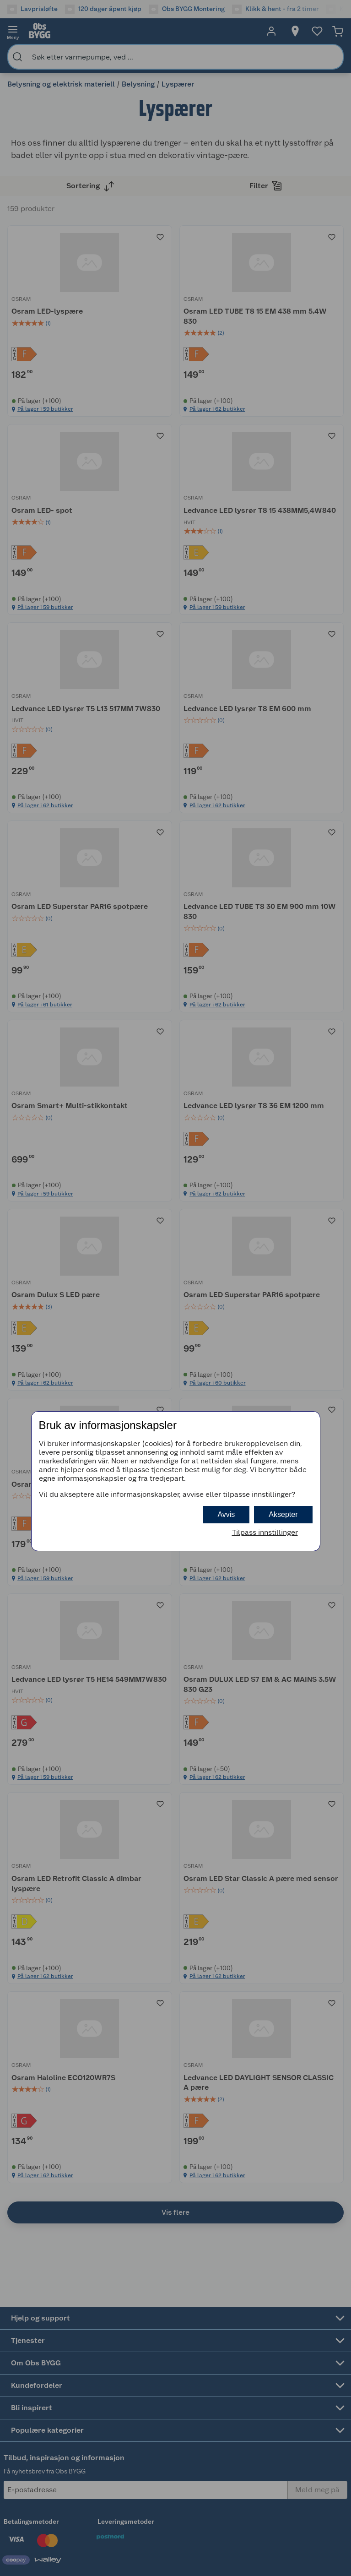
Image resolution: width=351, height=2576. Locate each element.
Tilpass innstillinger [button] (265, 1532)
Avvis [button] (226, 1514)
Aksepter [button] (283, 1514)
